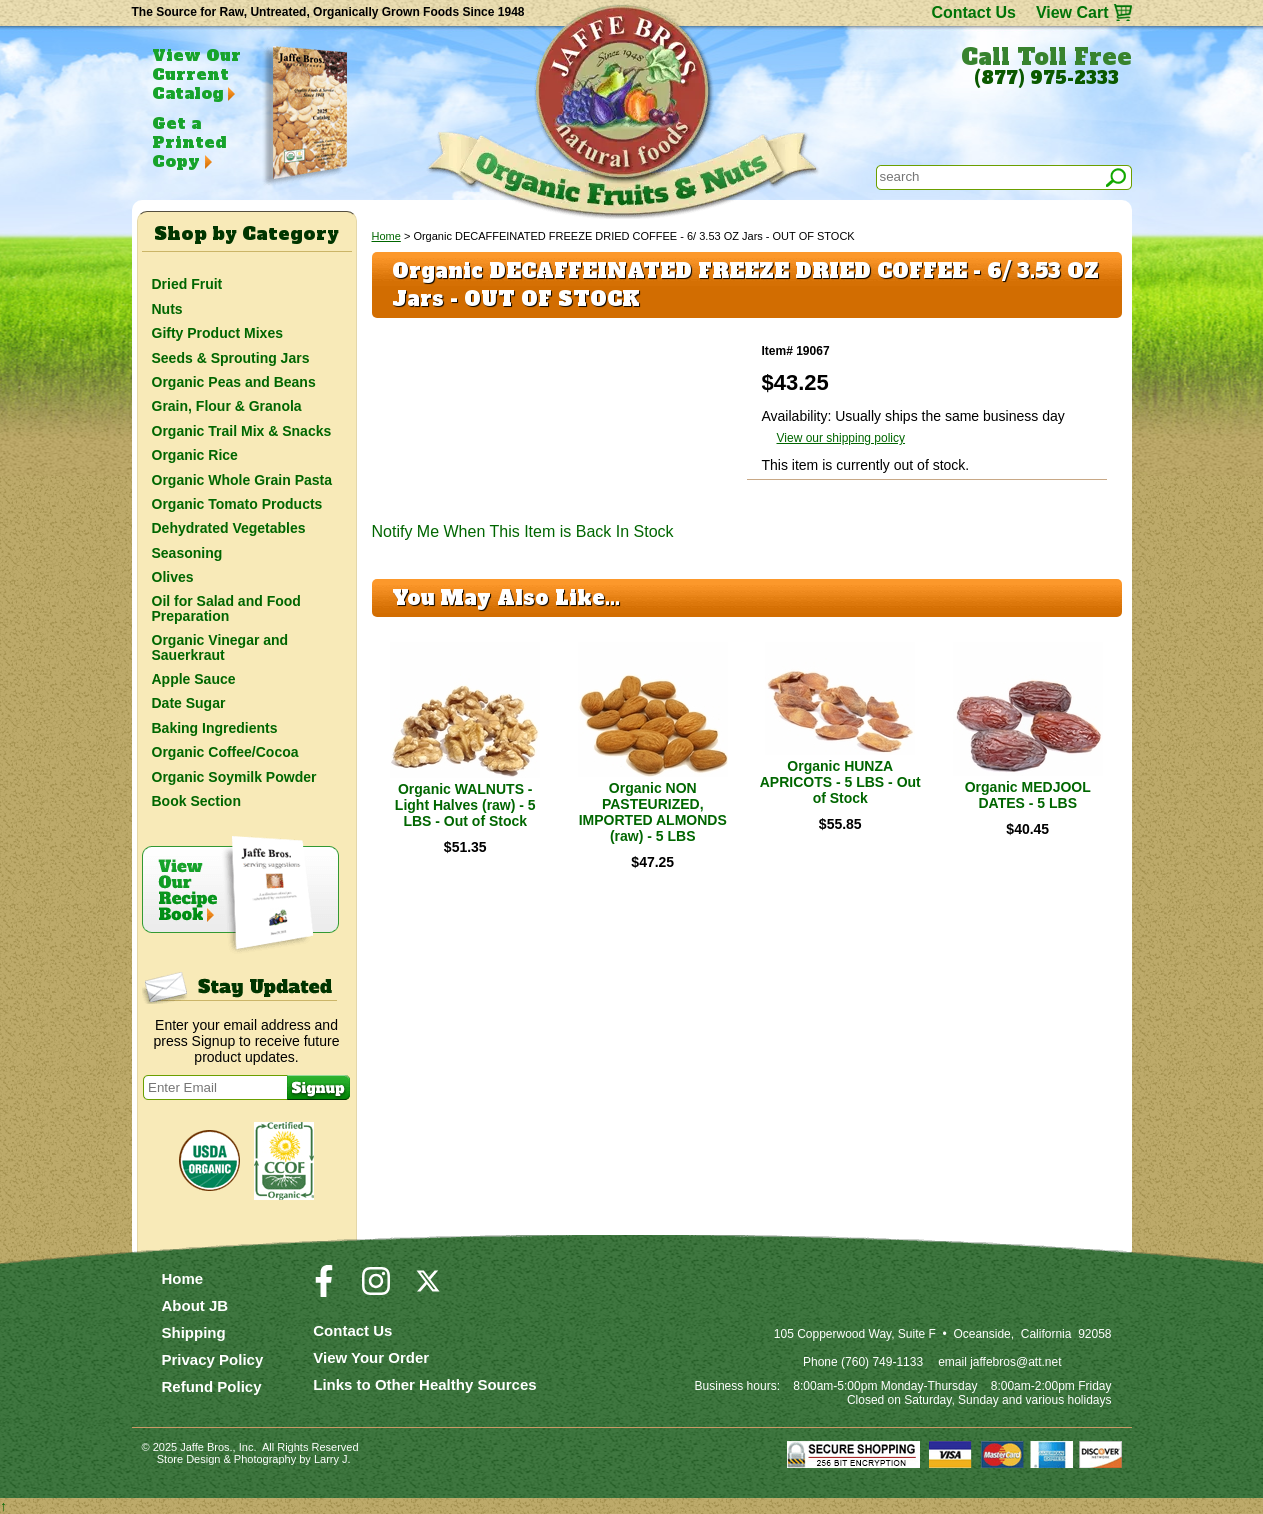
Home (386, 236)
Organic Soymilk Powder (234, 777)
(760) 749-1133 (882, 1362)
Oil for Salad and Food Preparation (226, 608)
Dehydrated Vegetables (229, 528)
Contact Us (973, 12)
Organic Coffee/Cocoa (225, 752)
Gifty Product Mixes (217, 333)
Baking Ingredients (215, 728)
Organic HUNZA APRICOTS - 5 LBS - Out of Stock (840, 782)
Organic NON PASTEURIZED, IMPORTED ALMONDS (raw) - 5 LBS (653, 812)
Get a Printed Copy (189, 142)
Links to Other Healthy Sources (424, 1384)
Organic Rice (195, 455)
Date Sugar (189, 703)
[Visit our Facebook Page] (324, 1290)
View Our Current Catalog (196, 74)
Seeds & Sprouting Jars (231, 358)
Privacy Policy (213, 1359)
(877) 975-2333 (1046, 78)
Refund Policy (212, 1386)
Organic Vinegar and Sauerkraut (220, 647)
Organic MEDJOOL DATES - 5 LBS (1028, 795)
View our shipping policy (841, 438)
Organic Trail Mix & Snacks (242, 431)
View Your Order (371, 1357)
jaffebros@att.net (1015, 1362)
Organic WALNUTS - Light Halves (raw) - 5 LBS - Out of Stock (465, 805)
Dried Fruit (187, 284)
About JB (195, 1305)
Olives (173, 577)
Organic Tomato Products (237, 504)
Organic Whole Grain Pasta (242, 480)
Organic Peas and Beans (234, 382)
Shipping (194, 1332)
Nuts (167, 309)
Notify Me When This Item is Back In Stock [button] (523, 531)
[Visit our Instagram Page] (376, 1290)
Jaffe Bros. (206, 1447)
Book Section (196, 801)
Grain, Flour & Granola (227, 406)
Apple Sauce (194, 679)
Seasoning (187, 553)
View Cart (1072, 12)
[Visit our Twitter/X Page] (428, 1290)
